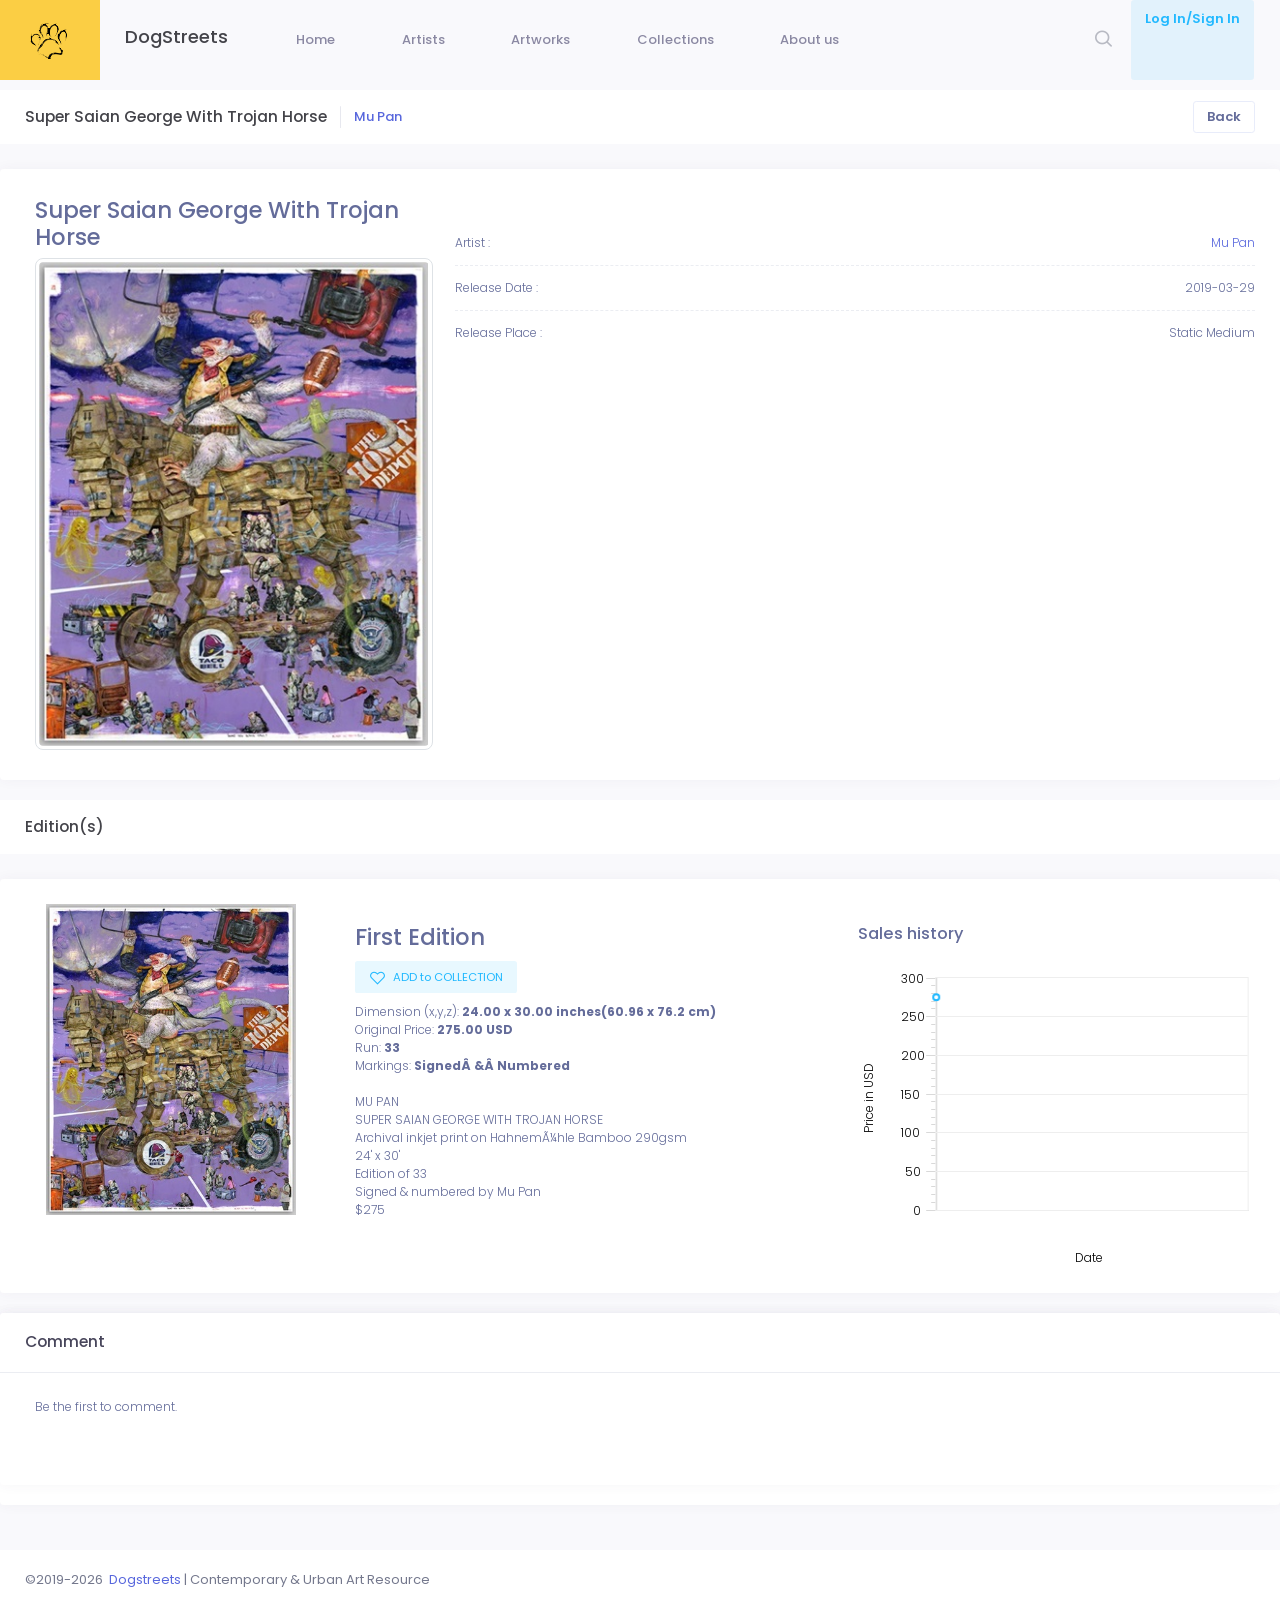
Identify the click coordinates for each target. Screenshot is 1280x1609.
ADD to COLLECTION (446, 1007)
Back (1224, 146)
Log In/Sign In (1192, 18)
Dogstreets (145, 1579)
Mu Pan (378, 146)
